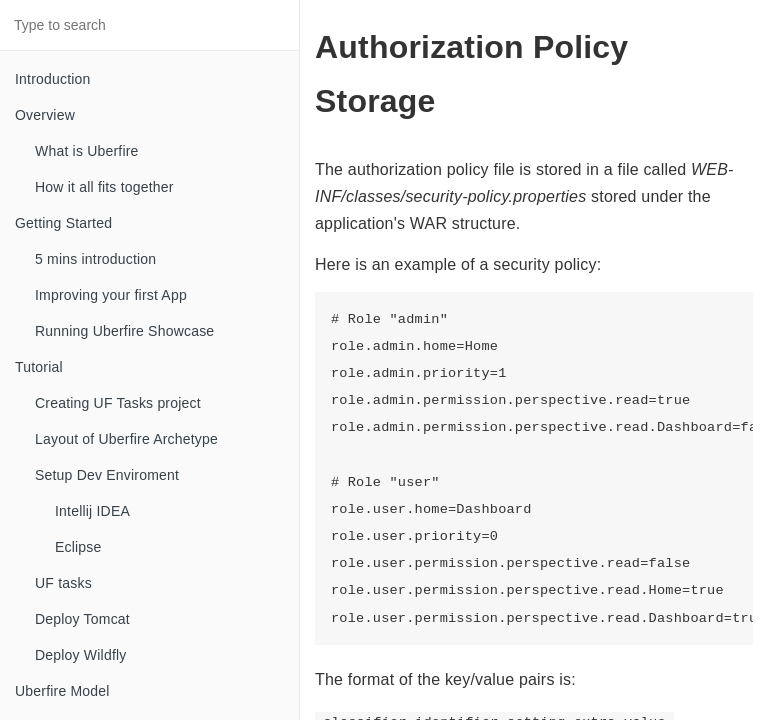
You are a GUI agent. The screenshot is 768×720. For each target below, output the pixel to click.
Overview (45, 115)
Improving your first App (111, 295)
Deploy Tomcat (82, 619)
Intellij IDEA (92, 511)
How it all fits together (104, 187)
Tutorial (39, 367)
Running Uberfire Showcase (124, 331)
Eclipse (78, 547)
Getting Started (63, 223)
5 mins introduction (95, 259)
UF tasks (63, 583)
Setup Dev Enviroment (107, 475)
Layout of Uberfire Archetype (126, 439)
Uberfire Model (62, 691)
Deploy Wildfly (81, 655)
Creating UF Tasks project (118, 403)
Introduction (53, 79)
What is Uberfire (87, 151)
